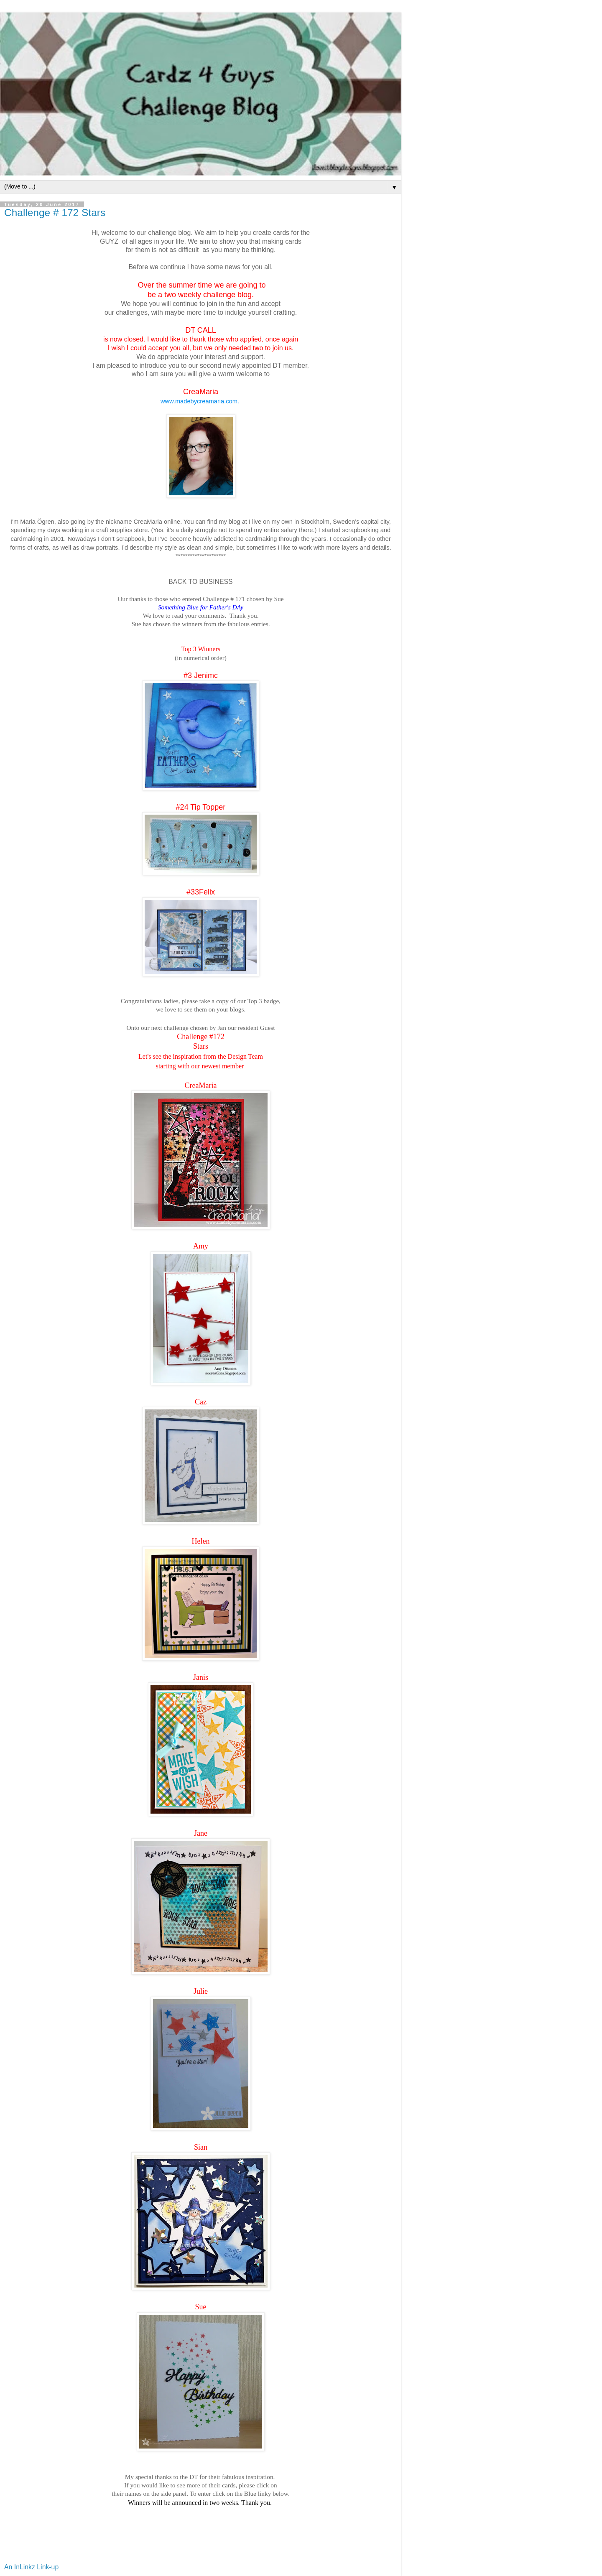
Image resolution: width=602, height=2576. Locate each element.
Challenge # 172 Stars (54, 212)
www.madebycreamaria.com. (201, 401)
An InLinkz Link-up (31, 2567)
